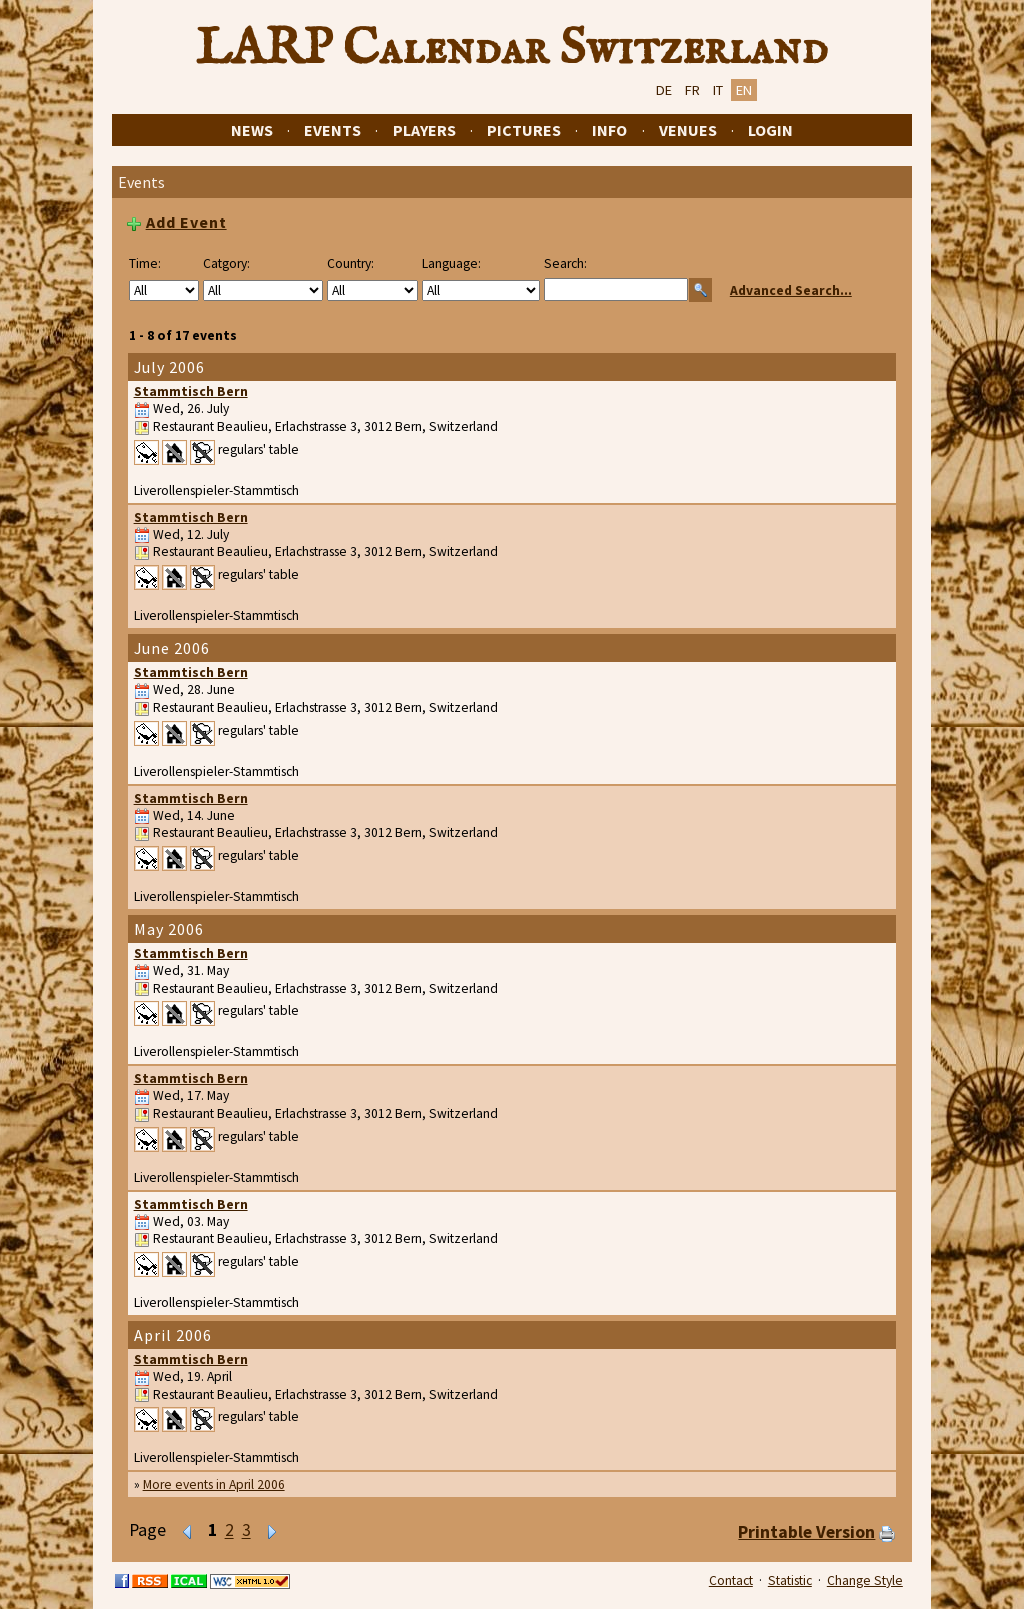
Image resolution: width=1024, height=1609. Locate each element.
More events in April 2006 (214, 1484)
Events (332, 130)
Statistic (790, 1580)
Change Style (865, 1580)
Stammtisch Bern (191, 391)
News (252, 130)
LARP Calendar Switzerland (512, 49)
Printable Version (806, 1532)
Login (770, 130)
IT (718, 90)
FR (692, 90)
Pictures (524, 130)
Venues (688, 130)
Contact (731, 1580)
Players (424, 130)
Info (609, 130)
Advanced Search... (791, 290)
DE (664, 90)
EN (744, 90)
